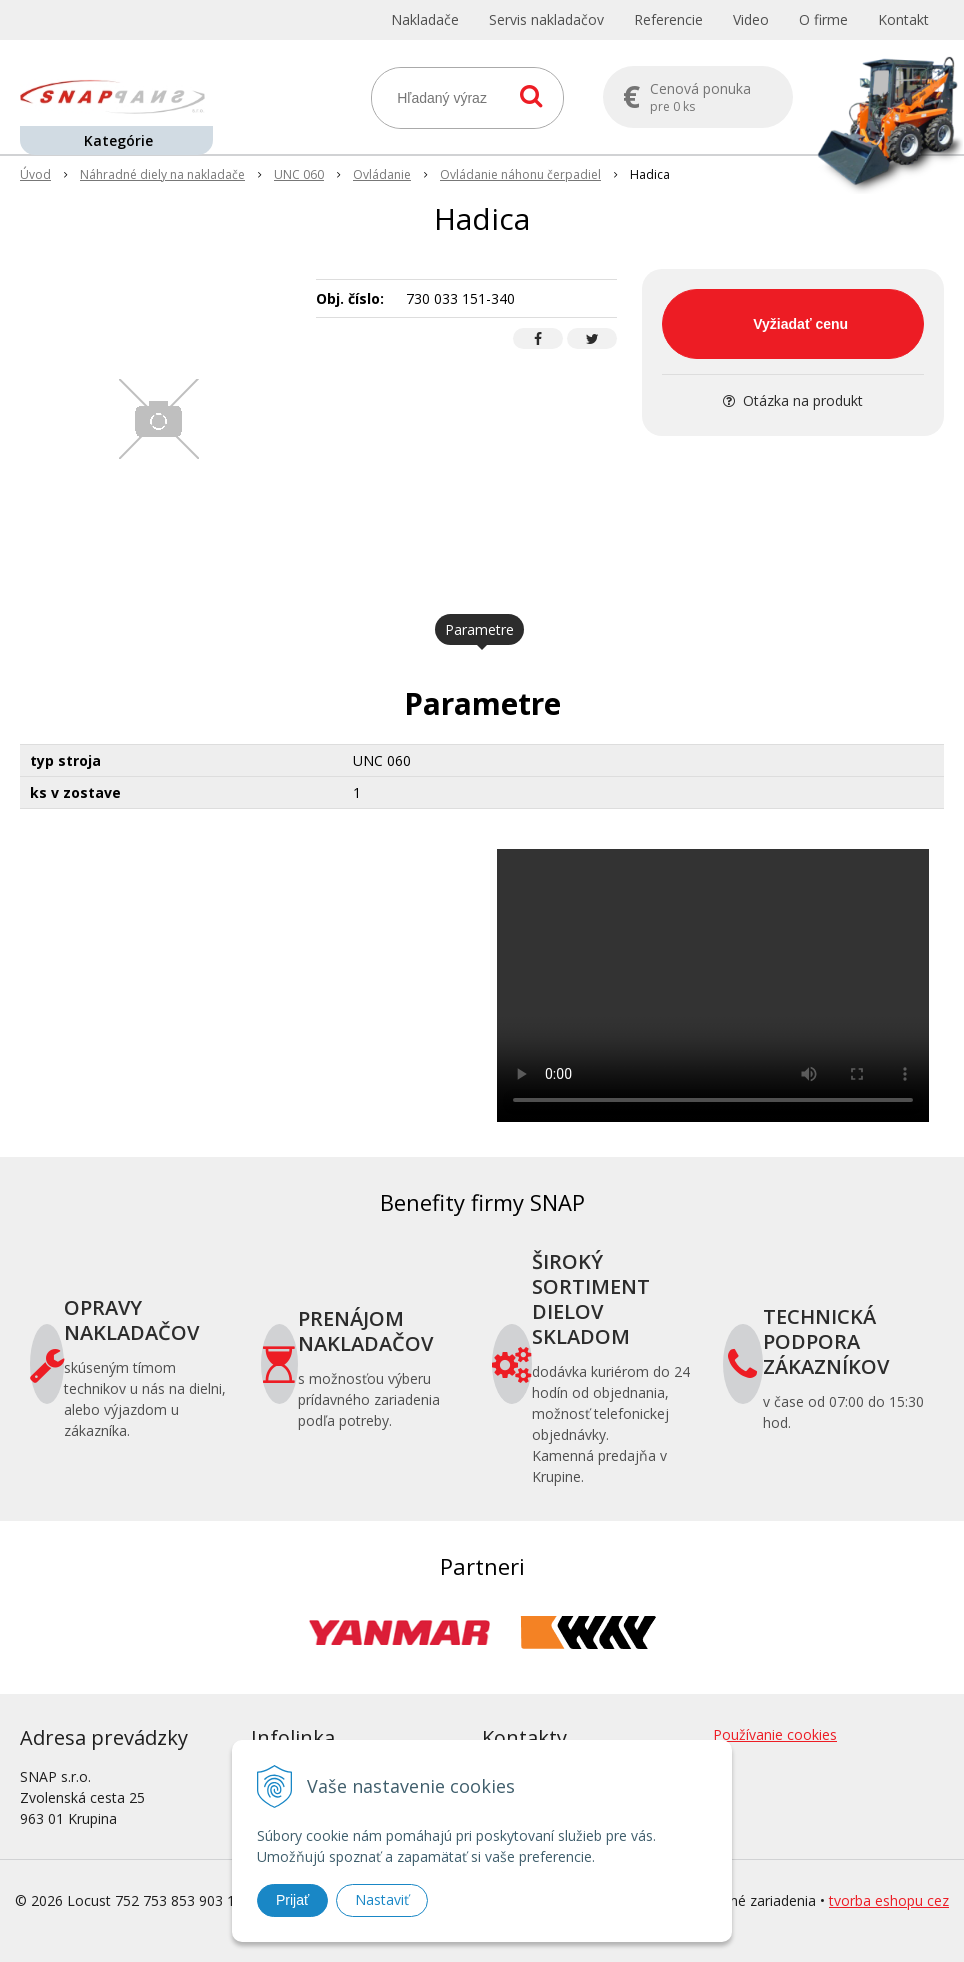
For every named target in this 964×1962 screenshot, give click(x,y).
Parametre (479, 629)
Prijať (292, 1900)
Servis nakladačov (546, 19)
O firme (823, 19)
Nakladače (425, 19)
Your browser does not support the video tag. (713, 985)
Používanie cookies (775, 1734)
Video (751, 19)
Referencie (668, 19)
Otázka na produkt (793, 400)
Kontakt (903, 19)
